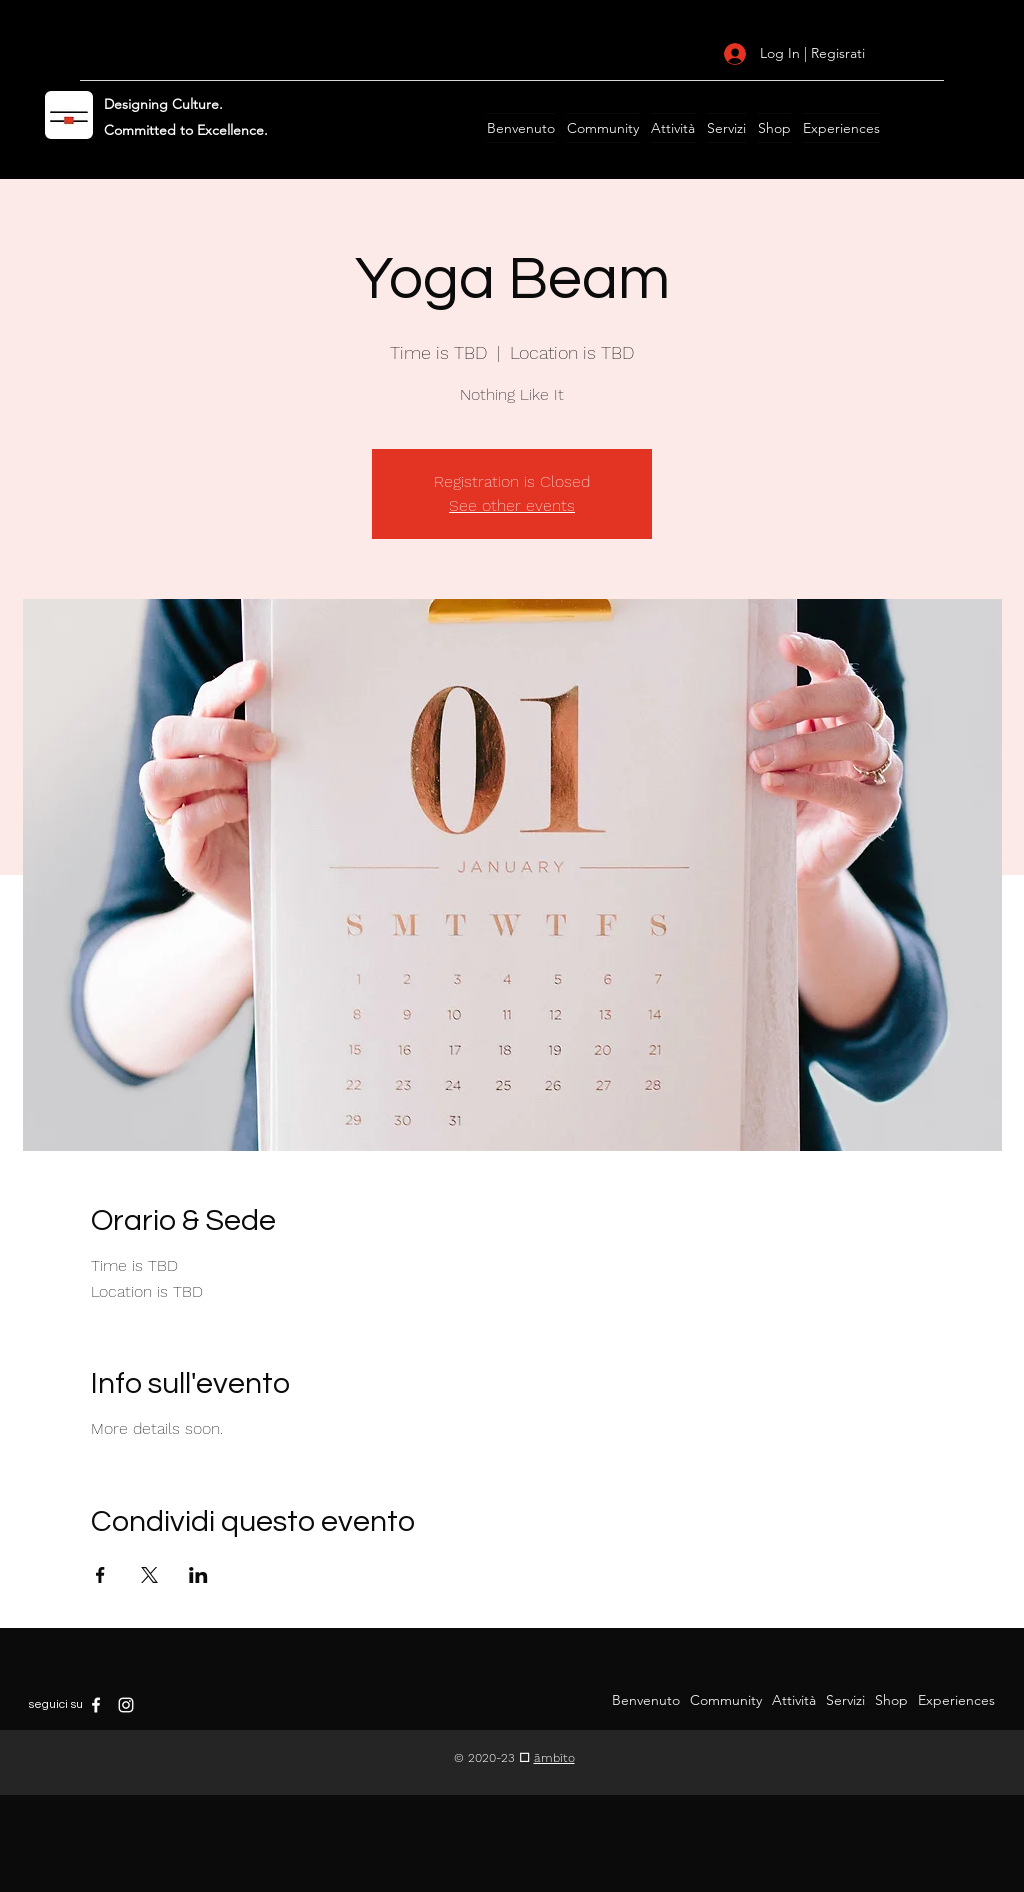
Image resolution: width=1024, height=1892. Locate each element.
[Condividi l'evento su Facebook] (100, 1575)
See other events (512, 505)
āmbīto (554, 1758)
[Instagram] (126, 1705)
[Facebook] (96, 1705)
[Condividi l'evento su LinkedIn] (198, 1575)
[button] (521, 128)
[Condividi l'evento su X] (149, 1575)
